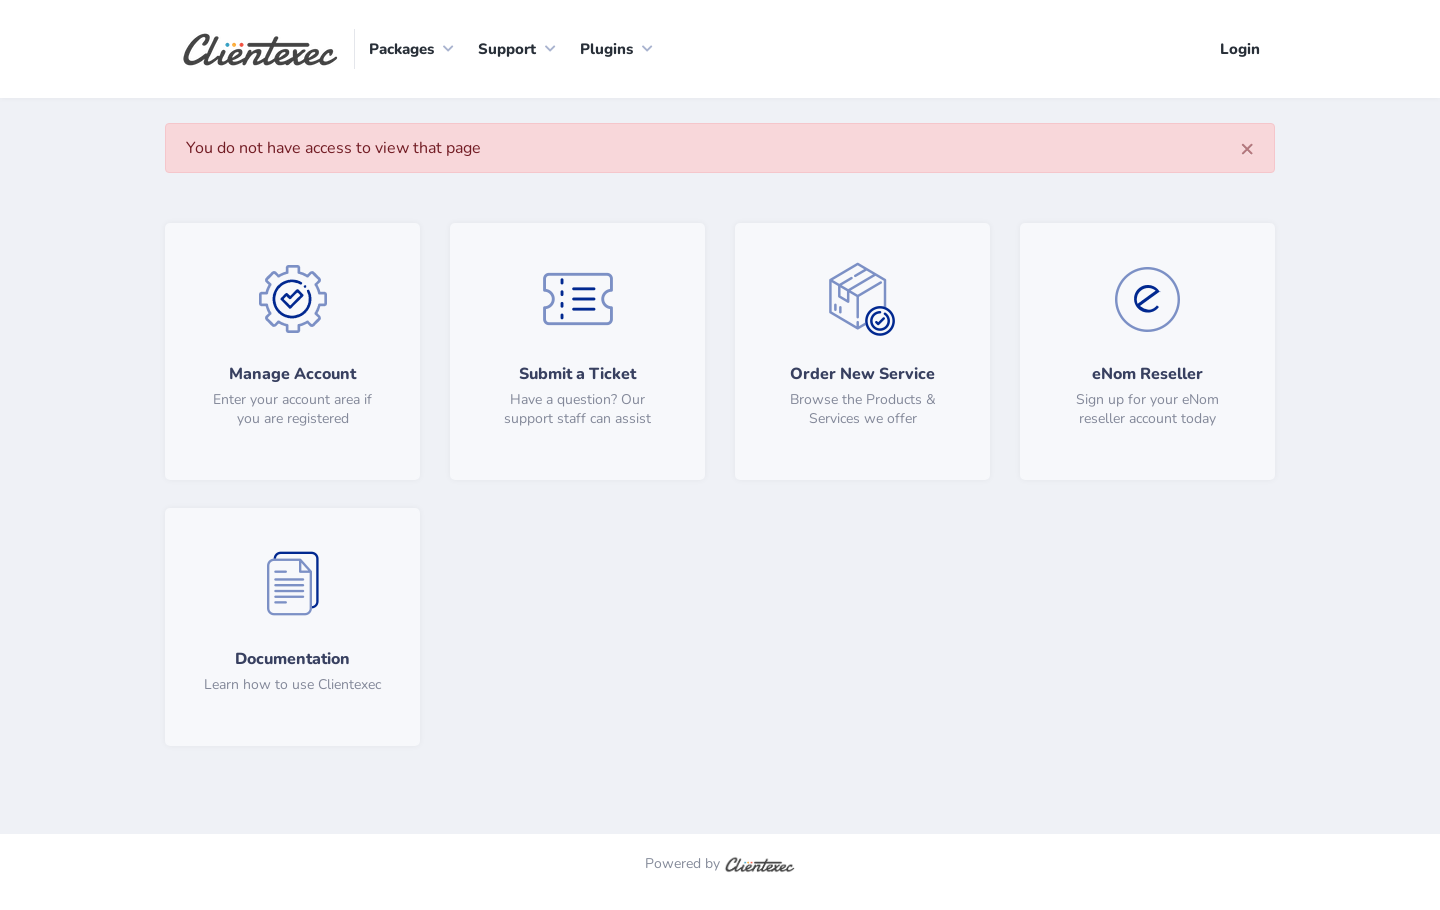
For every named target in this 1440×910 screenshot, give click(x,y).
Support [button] (507, 49)
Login (1240, 49)
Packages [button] (401, 49)
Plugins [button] (606, 49)
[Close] (1247, 148)
